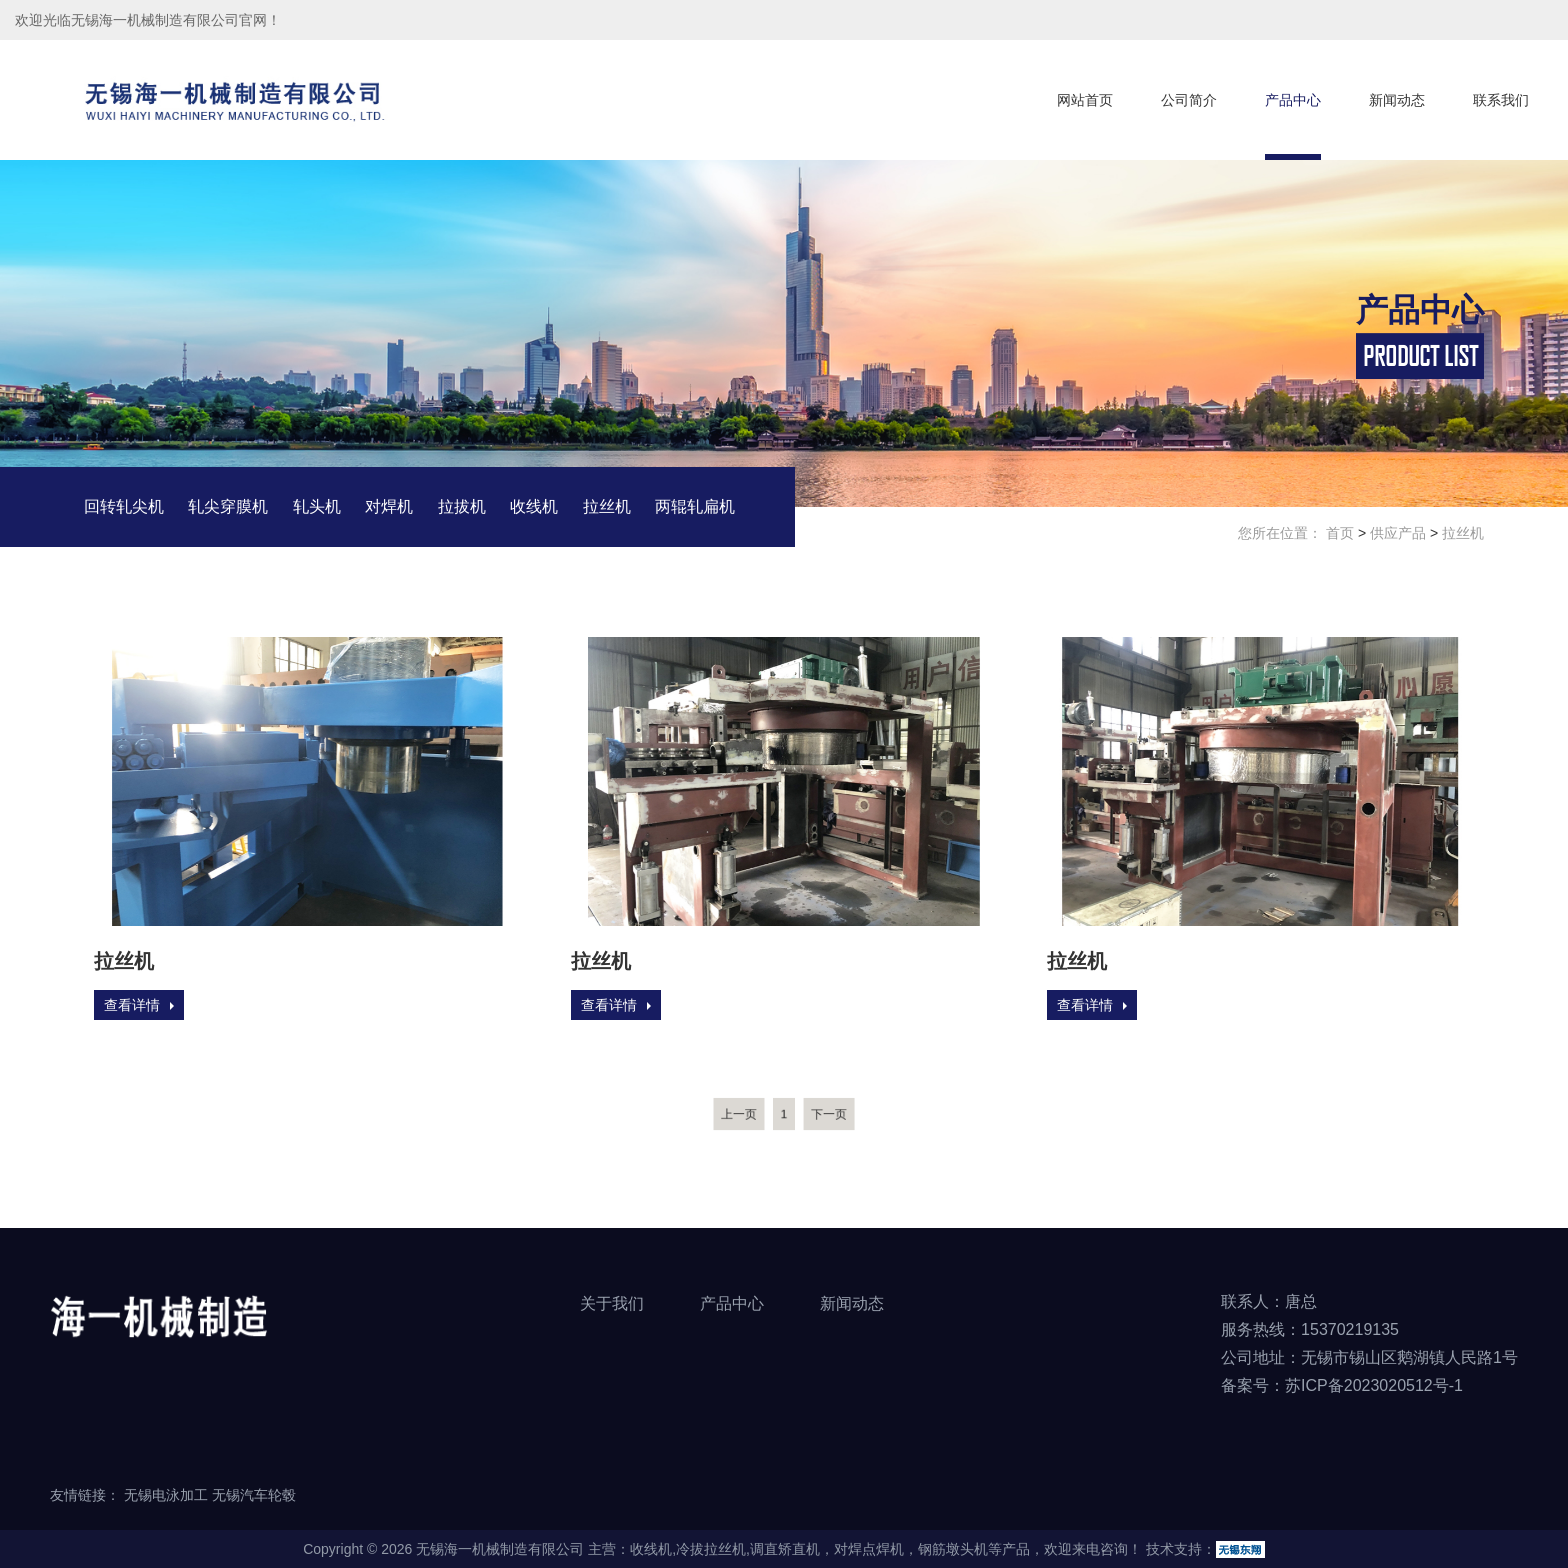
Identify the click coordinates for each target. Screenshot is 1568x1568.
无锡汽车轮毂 (254, 1495)
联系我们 (1501, 100)
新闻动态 (1397, 100)
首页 (1340, 534)
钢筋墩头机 (953, 1549)
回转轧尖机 (124, 507)
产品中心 (1293, 100)
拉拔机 (462, 507)
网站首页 (1085, 100)
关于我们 (612, 1303)
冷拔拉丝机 (711, 1549)
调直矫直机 (785, 1549)
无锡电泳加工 (166, 1495)
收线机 (534, 507)
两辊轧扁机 (695, 507)
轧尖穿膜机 (228, 507)
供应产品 (1398, 534)
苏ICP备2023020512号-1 (1374, 1385)
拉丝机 (607, 507)
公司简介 (1189, 100)
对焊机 (389, 507)
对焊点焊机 (869, 1549)
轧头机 (317, 507)
